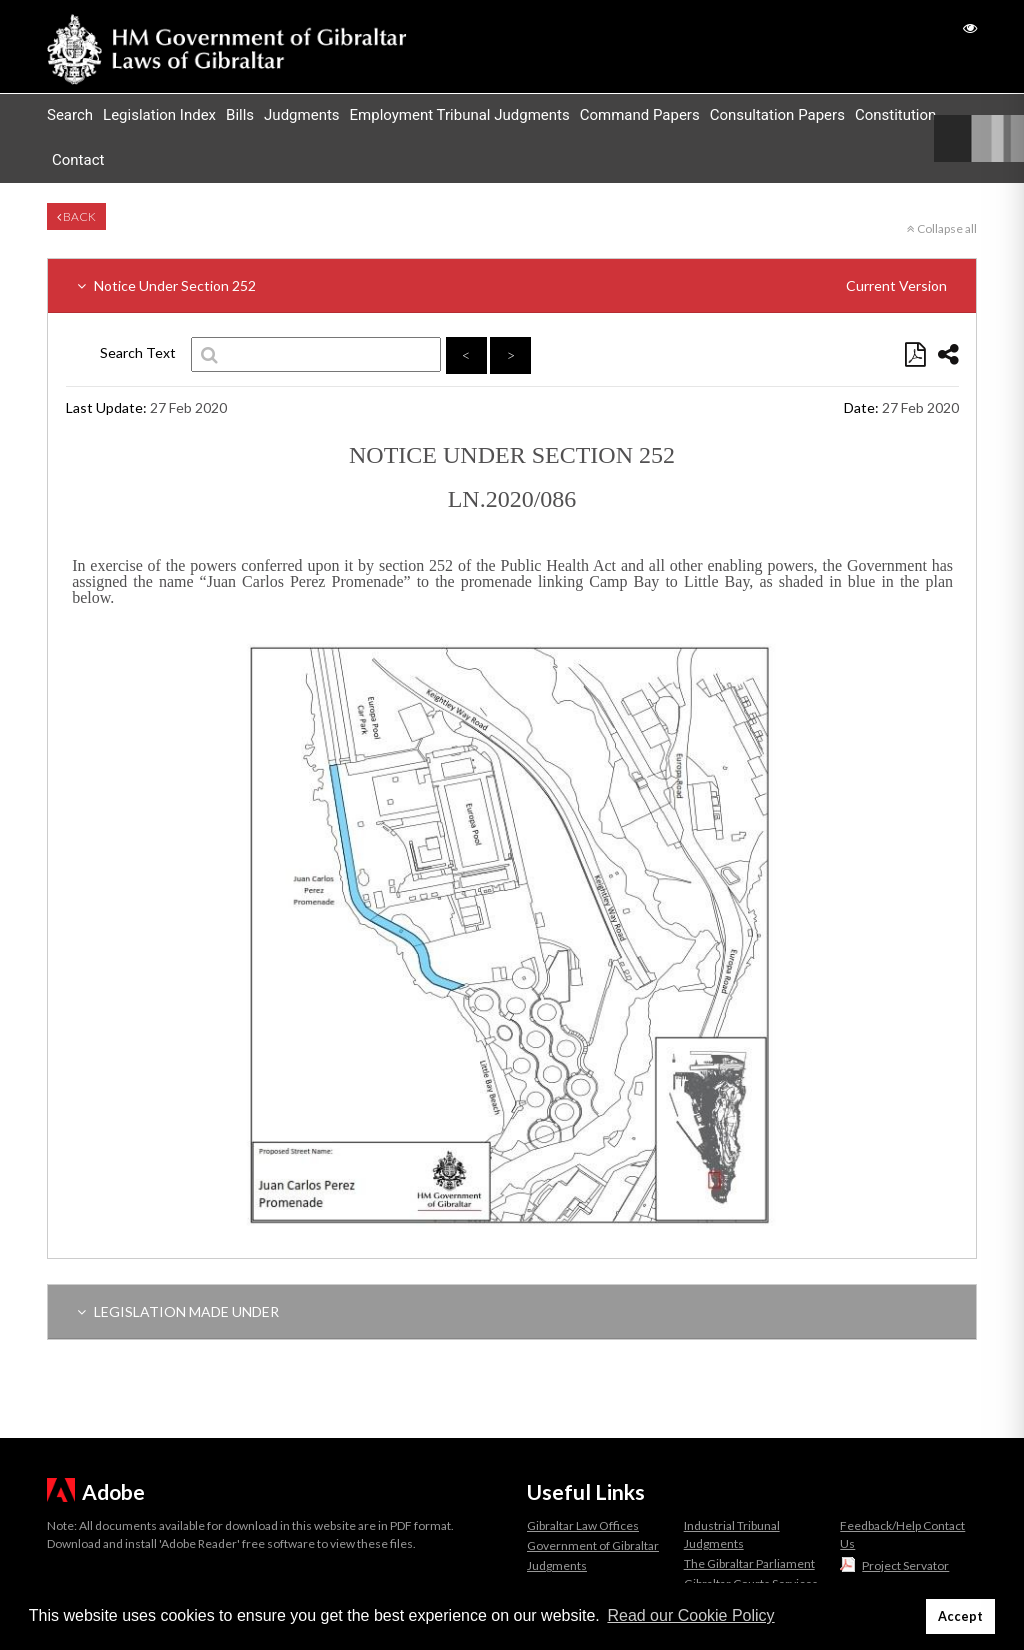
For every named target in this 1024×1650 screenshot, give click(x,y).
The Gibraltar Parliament (749, 1563)
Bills (240, 115)
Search (70, 115)
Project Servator (905, 1565)
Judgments (301, 115)
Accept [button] (960, 1616)
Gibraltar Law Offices (583, 1525)
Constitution (895, 115)
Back (76, 216)
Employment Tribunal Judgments (460, 115)
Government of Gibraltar (593, 1545)
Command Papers (640, 115)
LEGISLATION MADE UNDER (178, 1311)
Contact (78, 160)
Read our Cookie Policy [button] (690, 1615)
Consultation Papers (777, 115)
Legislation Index (159, 115)
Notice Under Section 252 (512, 285)
